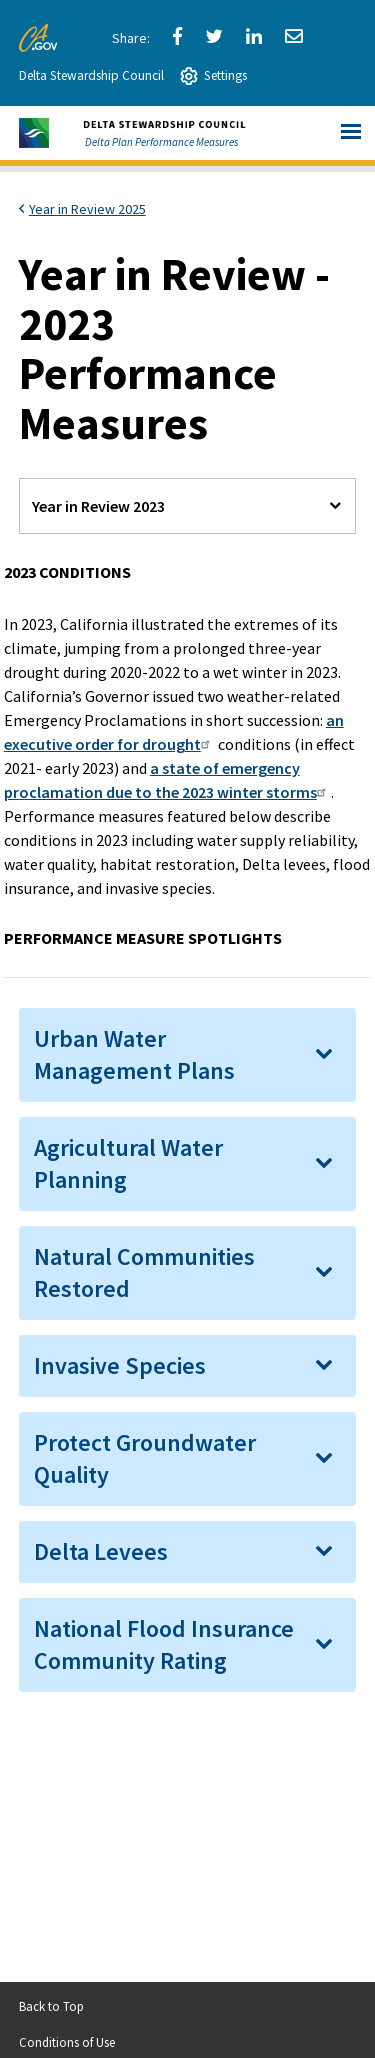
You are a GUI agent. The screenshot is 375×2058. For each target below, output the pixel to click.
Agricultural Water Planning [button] (128, 1163)
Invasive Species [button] (120, 1365)
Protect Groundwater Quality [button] (145, 1458)
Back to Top (51, 2006)
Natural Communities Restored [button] (144, 1272)
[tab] (188, 1055)
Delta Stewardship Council (91, 75)
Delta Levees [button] (101, 1551)
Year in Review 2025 (87, 209)
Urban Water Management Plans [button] (134, 1054)
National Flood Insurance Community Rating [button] (164, 1644)
